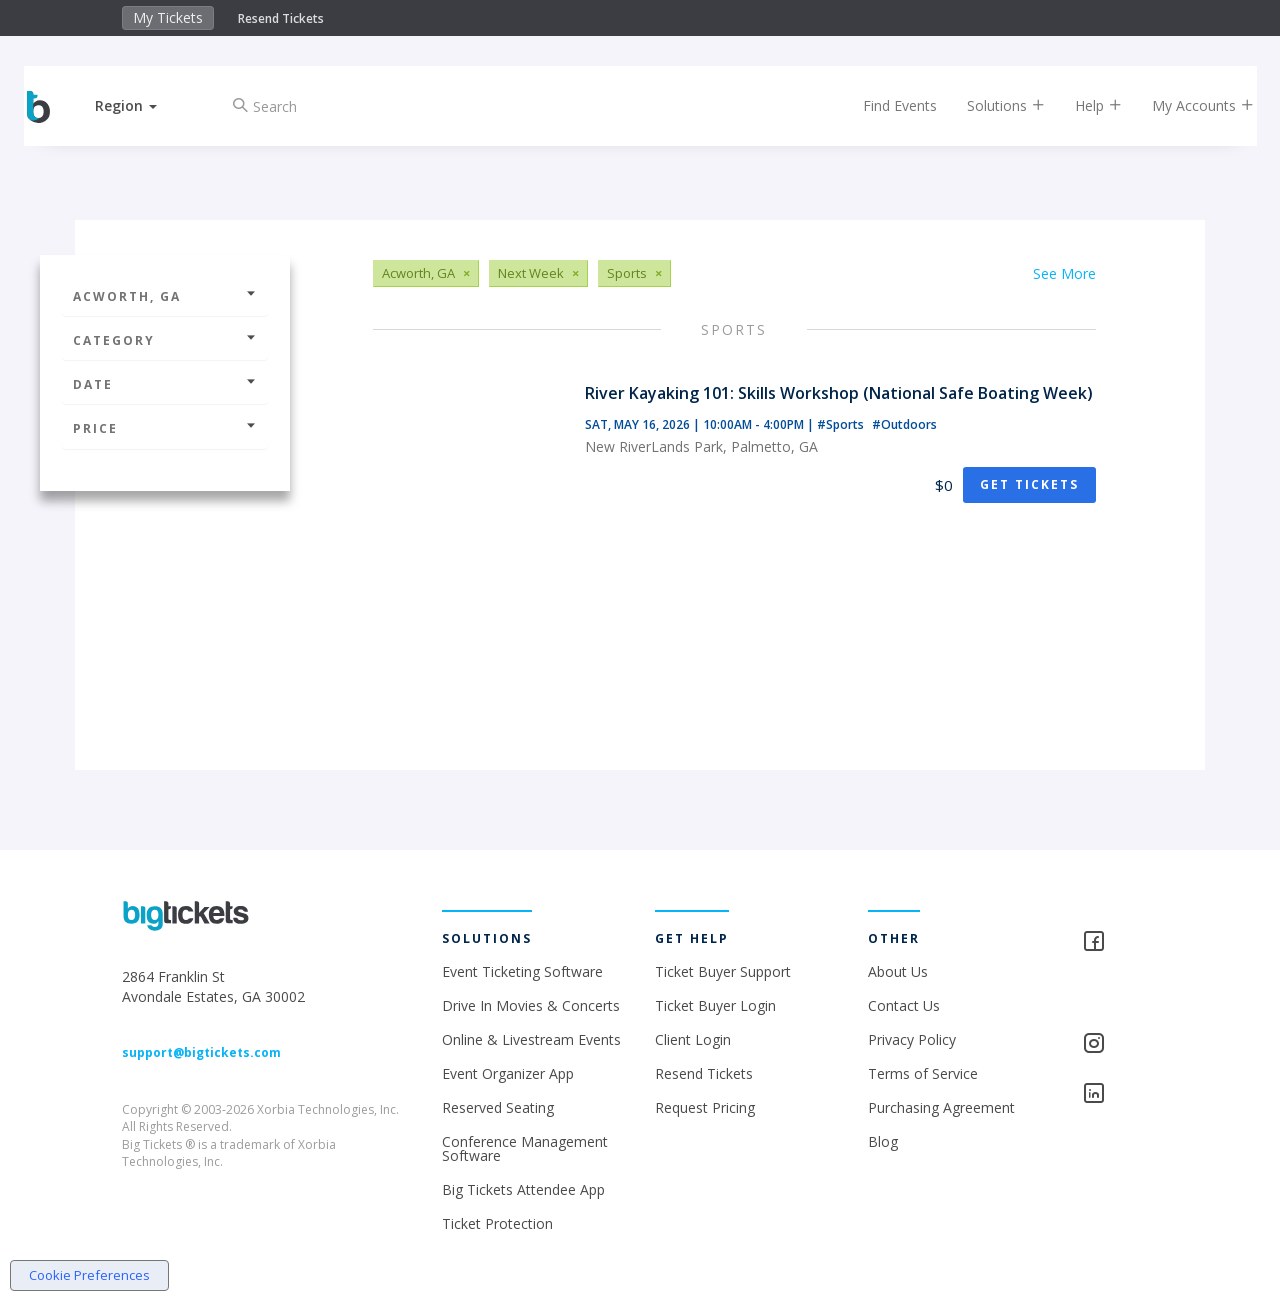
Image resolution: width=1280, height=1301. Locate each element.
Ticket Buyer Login (715, 1005)
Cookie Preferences (89, 1275)
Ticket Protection (497, 1223)
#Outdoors (904, 424)
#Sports (842, 424)
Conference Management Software (525, 1148)
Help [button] (1082, 105)
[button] (143, 105)
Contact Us (904, 1005)
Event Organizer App (508, 1073)
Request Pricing (705, 1107)
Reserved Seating (498, 1107)
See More (1064, 273)
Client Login (693, 1039)
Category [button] (165, 340)
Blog (883, 1141)
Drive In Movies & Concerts (531, 1005)
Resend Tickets (281, 18)
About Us (898, 971)
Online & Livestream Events (531, 1039)
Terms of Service (923, 1073)
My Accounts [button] (1187, 105)
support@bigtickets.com (201, 1052)
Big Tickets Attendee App (523, 1189)
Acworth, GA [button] (165, 296)
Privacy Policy (912, 1039)
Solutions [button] (990, 105)
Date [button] (165, 384)
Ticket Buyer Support (723, 971)
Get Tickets (1029, 484)
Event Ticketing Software (522, 971)
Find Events (884, 105)
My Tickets (168, 17)
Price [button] (165, 428)
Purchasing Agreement (941, 1107)
